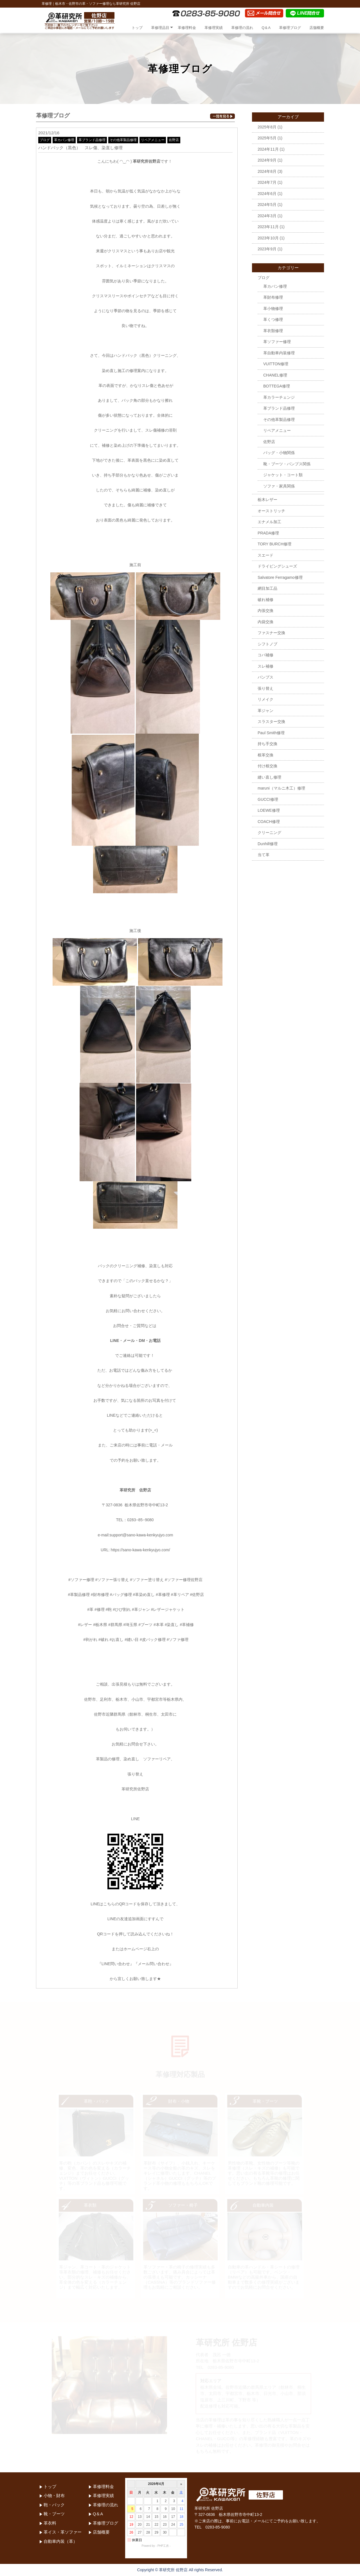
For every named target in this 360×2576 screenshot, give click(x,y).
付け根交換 (267, 766)
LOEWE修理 (269, 810)
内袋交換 (265, 622)
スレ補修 (265, 666)
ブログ (45, 140)
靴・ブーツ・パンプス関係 (286, 464)
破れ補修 (265, 599)
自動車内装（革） (60, 2541)
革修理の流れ (242, 28)
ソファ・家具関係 (279, 486)
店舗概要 (316, 28)
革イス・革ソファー (63, 2532)
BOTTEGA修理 (276, 386)
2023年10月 (268, 238)
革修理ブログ (290, 28)
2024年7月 (267, 182)
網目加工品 (267, 588)
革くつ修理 (273, 319)
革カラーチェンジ (279, 397)
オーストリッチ (271, 511)
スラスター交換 (271, 721)
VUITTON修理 (275, 364)
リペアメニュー (153, 140)
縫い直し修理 (269, 777)
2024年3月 (267, 216)
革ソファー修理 (277, 341)
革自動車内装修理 (279, 353)
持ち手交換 (267, 743)
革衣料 (50, 2523)
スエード (265, 555)
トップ (137, 28)
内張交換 (265, 610)
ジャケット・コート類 (283, 475)
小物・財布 (54, 2495)
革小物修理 (273, 308)
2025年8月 (267, 127)
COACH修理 (269, 821)
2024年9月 (267, 160)
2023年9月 (267, 249)
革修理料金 (187, 28)
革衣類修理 (273, 330)
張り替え (265, 688)
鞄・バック (54, 2504)
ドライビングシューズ (277, 566)
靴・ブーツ (54, 2513)
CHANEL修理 (275, 375)
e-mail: (103, 1535)
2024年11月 (268, 149)
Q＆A (266, 28)
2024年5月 (267, 204)
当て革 (263, 854)
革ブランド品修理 (91, 140)
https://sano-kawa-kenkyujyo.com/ (140, 1550)
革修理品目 (160, 28)
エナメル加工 (269, 522)
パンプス (265, 677)
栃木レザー (267, 499)
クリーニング (269, 832)
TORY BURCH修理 (274, 544)
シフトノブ (267, 644)
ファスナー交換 (271, 633)
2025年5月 (267, 138)
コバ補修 (265, 655)
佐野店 (174, 140)
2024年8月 (267, 171)
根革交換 (265, 755)
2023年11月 (268, 227)
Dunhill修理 (268, 844)
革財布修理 (273, 297)
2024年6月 (267, 193)
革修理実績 (213, 28)
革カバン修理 (64, 140)
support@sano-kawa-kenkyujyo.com (141, 1535)
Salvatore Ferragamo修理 (280, 577)
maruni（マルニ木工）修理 (281, 788)
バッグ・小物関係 (279, 452)
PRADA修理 (268, 533)
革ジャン (265, 710)
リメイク (265, 699)
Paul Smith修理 (271, 733)
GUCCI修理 (268, 799)
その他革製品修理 (123, 140)
